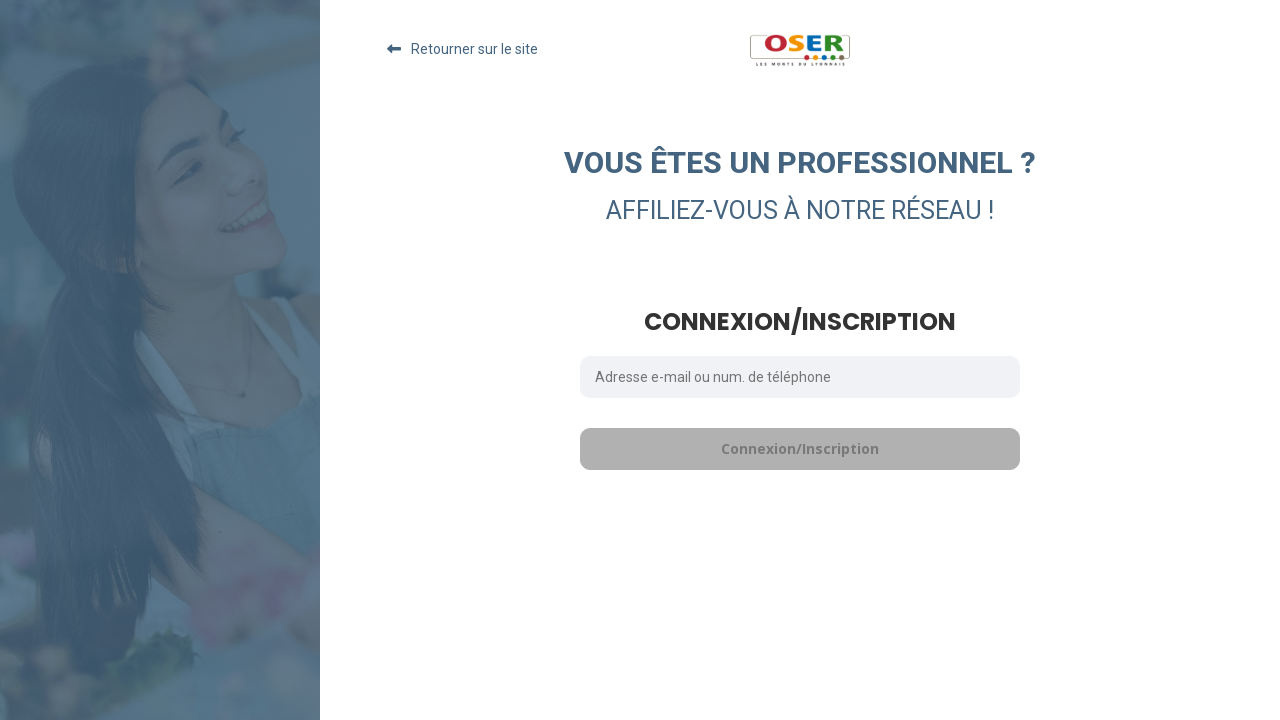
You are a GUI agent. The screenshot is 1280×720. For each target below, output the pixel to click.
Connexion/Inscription (800, 448)
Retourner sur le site (474, 49)
